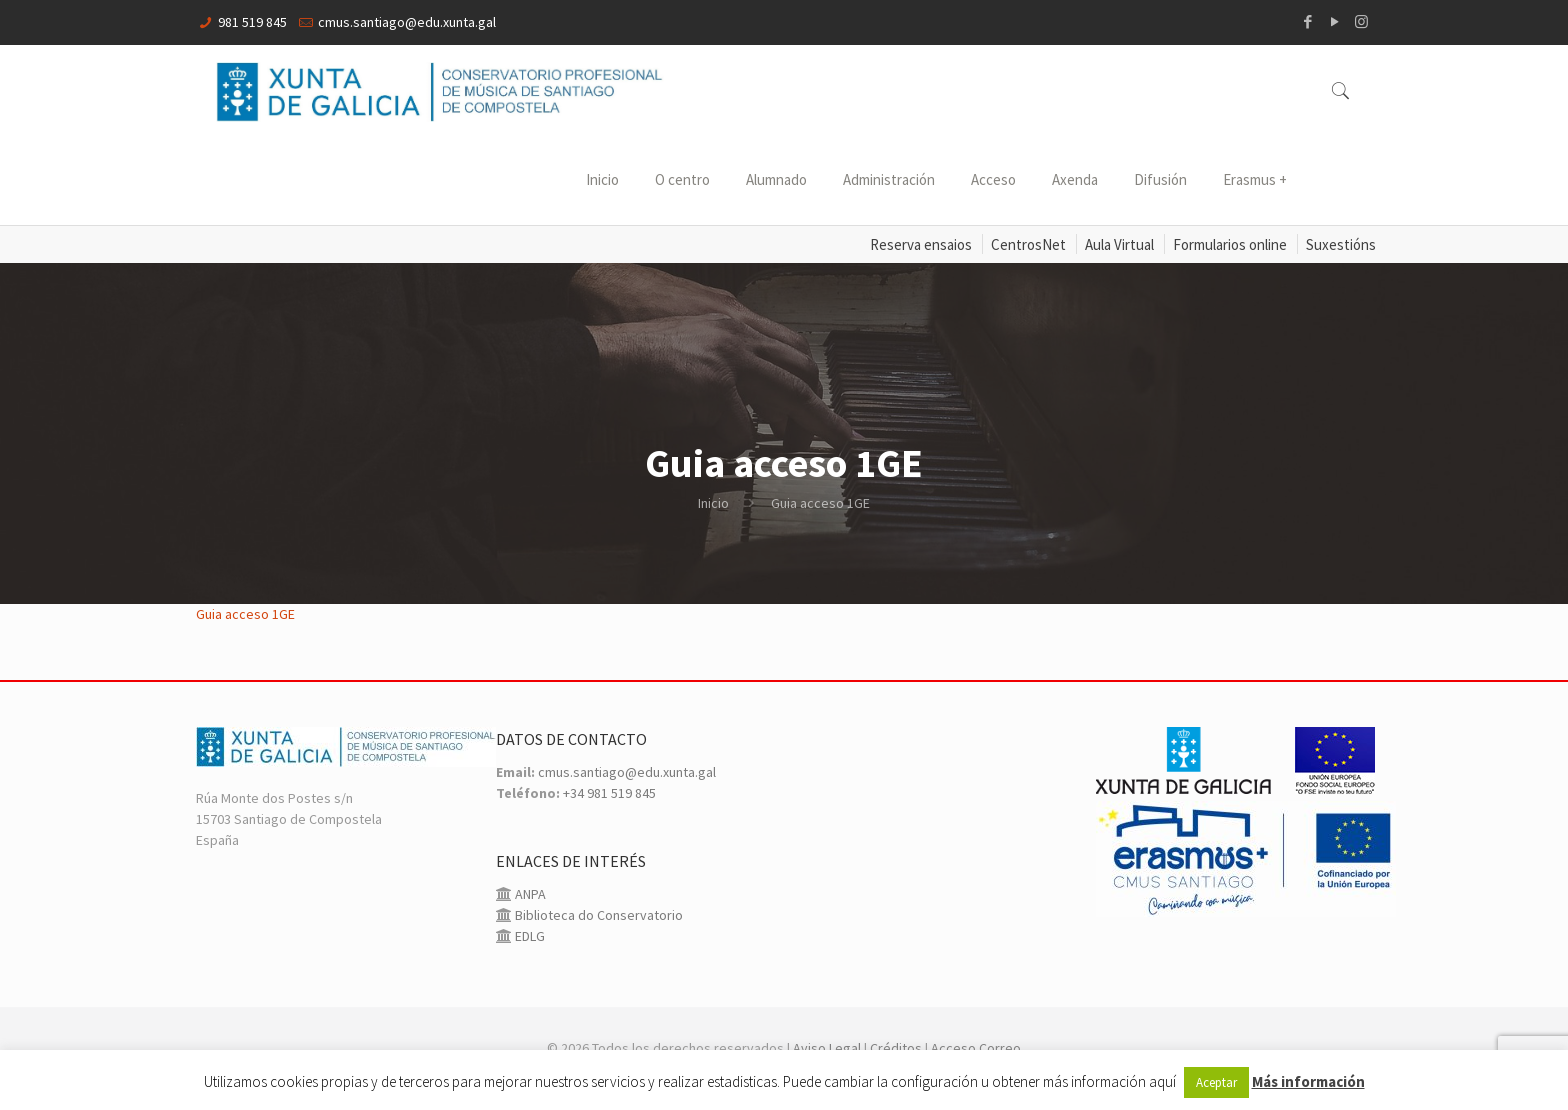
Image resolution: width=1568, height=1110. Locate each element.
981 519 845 (252, 22)
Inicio (713, 503)
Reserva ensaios (921, 244)
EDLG (528, 936)
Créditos (896, 1048)
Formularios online (1230, 244)
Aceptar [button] (1216, 1082)
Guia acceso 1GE (245, 614)
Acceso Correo (976, 1048)
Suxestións (1341, 244)
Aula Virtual (1119, 244)
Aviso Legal (827, 1048)
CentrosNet (1028, 244)
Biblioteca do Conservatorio (597, 915)
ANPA (529, 894)
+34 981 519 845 (609, 793)
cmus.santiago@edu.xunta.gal (407, 22)
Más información (1308, 1081)
